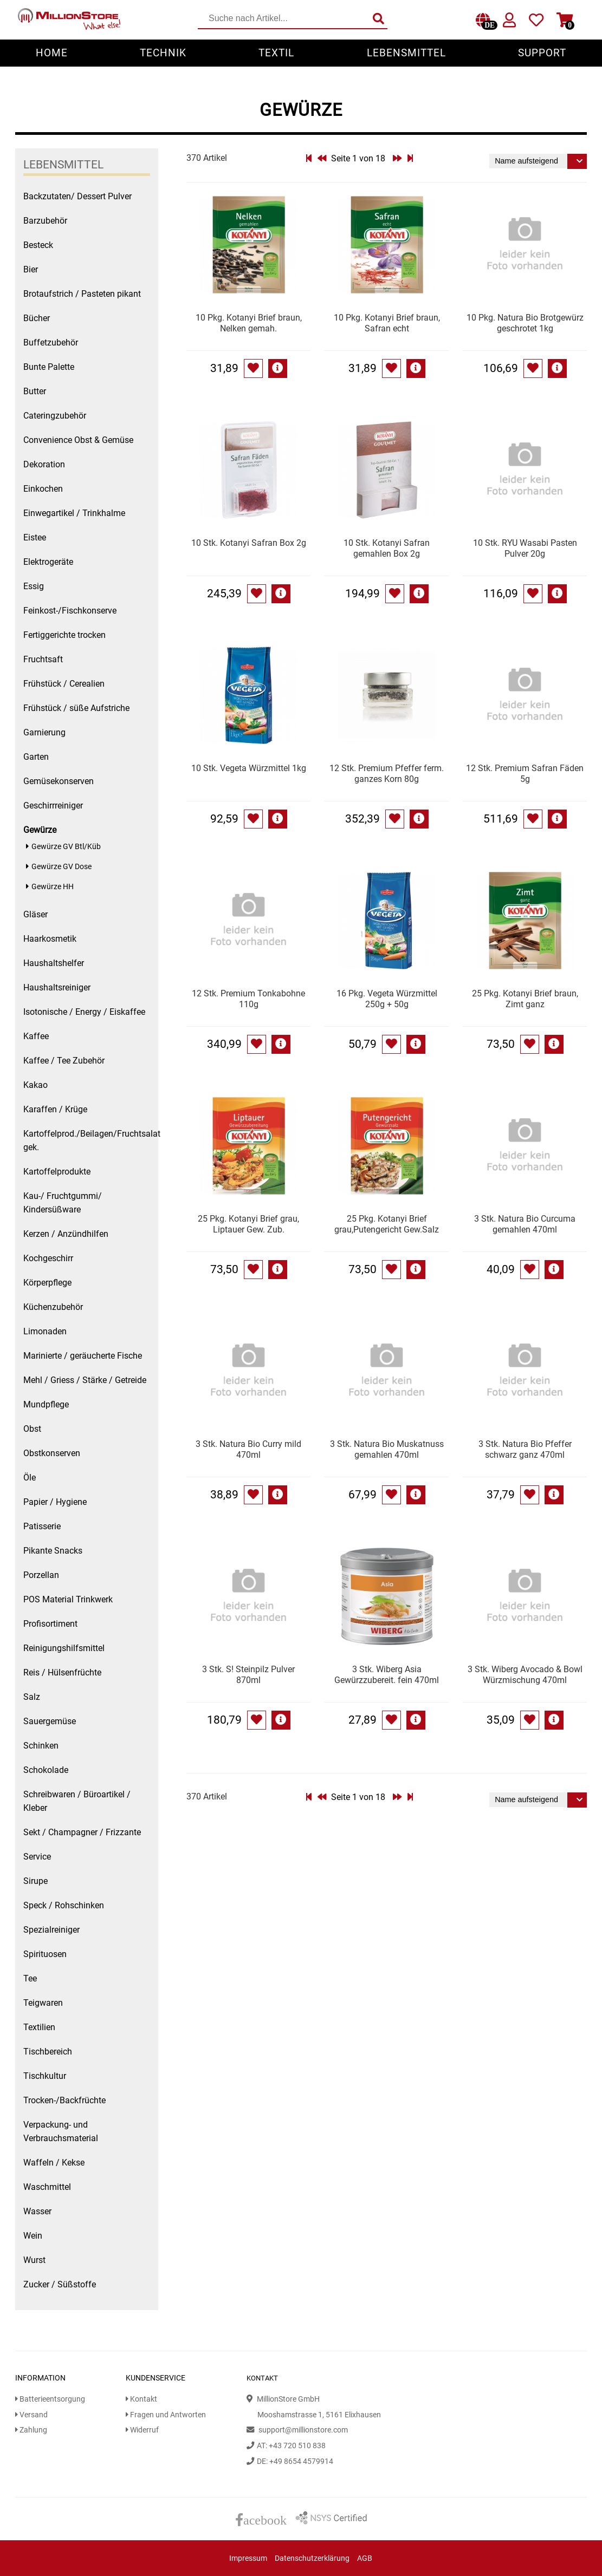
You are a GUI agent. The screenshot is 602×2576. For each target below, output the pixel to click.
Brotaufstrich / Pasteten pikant (82, 294)
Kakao (35, 1085)
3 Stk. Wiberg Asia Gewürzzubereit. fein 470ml (386, 1674)
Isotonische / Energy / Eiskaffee (84, 1012)
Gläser (35, 914)
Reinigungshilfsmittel (64, 1648)
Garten (36, 757)
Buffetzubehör (50, 342)
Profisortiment (50, 1624)
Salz (31, 1697)
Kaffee (36, 1036)
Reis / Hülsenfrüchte (62, 1672)
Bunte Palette (48, 367)
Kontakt (141, 2399)
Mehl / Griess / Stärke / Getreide (84, 1380)
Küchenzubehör (53, 1307)
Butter (34, 391)
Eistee (34, 537)
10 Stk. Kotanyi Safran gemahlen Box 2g (387, 548)
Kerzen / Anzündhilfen (65, 1234)
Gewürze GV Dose (61, 866)
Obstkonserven (51, 1453)
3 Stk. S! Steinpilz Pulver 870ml (248, 1674)
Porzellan (41, 1575)
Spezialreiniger (51, 1930)
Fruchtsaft (43, 659)
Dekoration (44, 464)
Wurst (34, 2260)
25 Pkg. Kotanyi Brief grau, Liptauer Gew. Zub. (248, 1224)
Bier (30, 269)
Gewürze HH (52, 886)
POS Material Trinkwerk (68, 1599)
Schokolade (45, 1770)
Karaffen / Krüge (55, 1109)
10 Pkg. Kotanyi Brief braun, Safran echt (387, 323)
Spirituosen (45, 1954)
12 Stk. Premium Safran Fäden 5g (525, 773)
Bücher (36, 318)
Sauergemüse (49, 1721)
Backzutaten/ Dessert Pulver (77, 196)
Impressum (248, 2558)
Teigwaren (43, 2003)
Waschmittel (47, 2187)
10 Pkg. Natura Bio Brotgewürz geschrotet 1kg (525, 323)
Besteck (38, 245)
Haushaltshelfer (53, 963)
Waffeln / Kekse (54, 2162)
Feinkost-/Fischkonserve (69, 610)
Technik (163, 53)
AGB (364, 2558)
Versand (31, 2415)
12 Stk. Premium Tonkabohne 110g (248, 998)
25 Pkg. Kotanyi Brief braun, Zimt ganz (525, 998)
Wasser (37, 2211)
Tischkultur (44, 2076)
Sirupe (35, 1881)
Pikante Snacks (52, 1550)
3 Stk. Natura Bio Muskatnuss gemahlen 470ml (387, 1449)
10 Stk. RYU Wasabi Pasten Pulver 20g (525, 548)
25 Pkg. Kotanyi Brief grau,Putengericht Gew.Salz (386, 1224)
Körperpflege (47, 1282)
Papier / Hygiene (55, 1502)
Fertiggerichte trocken (64, 635)
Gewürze (39, 830)
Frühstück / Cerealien (64, 684)
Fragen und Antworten (166, 2415)
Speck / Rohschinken (63, 1905)
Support (542, 53)
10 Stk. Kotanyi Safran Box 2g (248, 543)
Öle (29, 1477)
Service (37, 1856)
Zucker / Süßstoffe (59, 2284)
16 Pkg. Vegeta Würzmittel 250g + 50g (386, 998)
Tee (30, 1978)
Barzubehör (45, 221)
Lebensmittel (406, 53)
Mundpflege (46, 1404)
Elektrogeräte (48, 562)
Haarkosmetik (49, 939)
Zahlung (31, 2430)
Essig (33, 586)
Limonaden (45, 1331)
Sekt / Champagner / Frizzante (82, 1832)
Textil (276, 53)
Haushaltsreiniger (56, 987)
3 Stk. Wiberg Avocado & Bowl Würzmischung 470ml (525, 1674)
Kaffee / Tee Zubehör (64, 1060)
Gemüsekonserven (58, 781)
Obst (32, 1429)
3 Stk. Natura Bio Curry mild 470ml (248, 1449)
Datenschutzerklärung (312, 2558)
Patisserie (42, 1526)
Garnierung (44, 732)
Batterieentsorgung (50, 2399)
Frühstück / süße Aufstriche (76, 708)
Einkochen (43, 489)
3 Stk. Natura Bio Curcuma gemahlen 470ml (524, 1224)
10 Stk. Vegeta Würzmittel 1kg (248, 768)
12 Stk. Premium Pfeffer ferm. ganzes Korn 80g (386, 773)
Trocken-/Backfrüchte (64, 2100)
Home (52, 53)
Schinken (41, 1745)
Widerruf (142, 2430)
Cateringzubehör (54, 415)
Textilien (39, 2027)
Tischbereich (47, 2051)
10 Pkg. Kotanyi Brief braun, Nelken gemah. (249, 323)
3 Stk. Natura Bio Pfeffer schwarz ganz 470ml (525, 1449)
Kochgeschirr (48, 1258)
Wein (32, 2236)
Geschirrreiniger (53, 805)
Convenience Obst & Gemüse (78, 440)
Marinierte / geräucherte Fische (82, 1356)
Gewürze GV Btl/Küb (66, 846)
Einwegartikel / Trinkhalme (74, 513)
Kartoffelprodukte (56, 1171)
